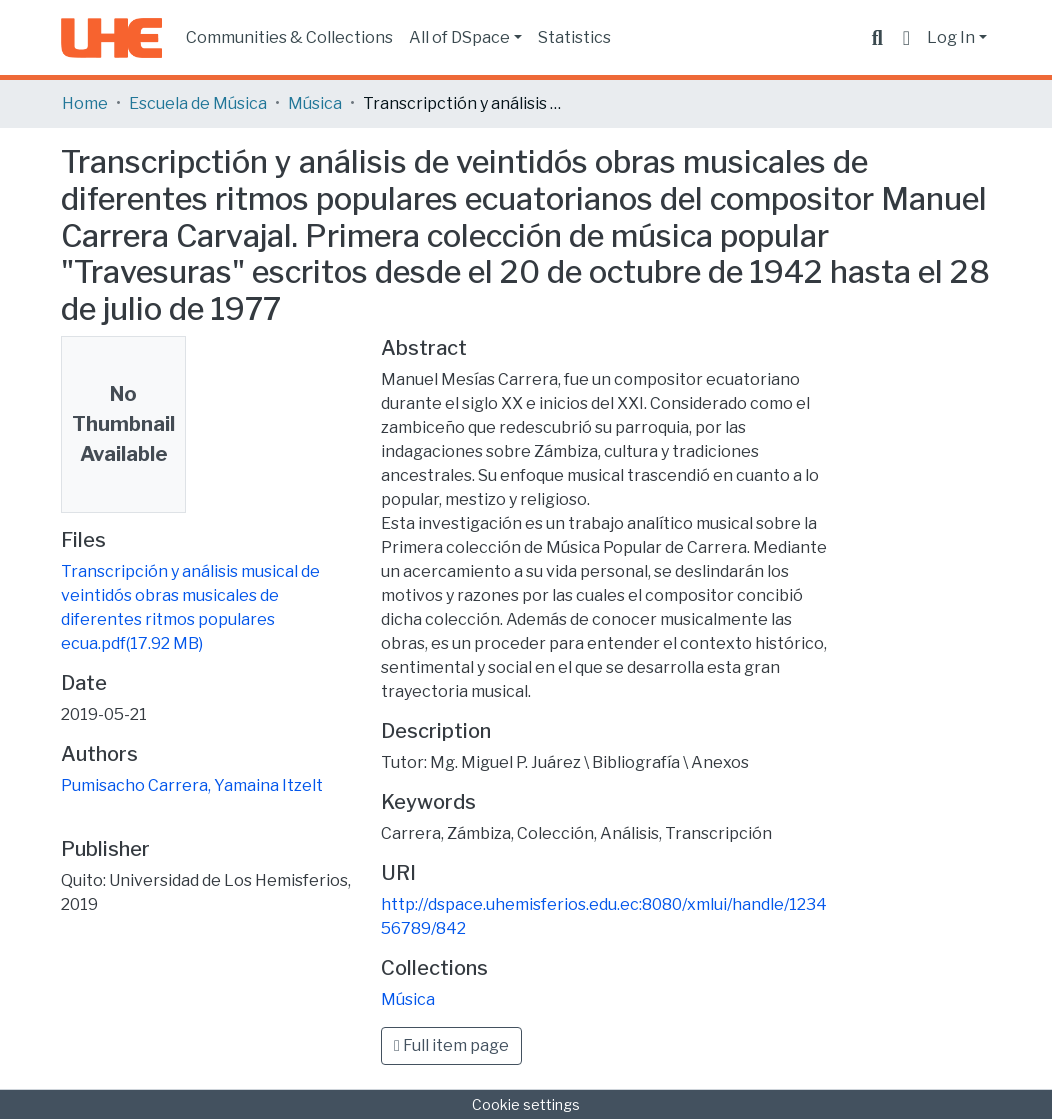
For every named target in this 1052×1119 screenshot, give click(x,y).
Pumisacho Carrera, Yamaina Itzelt (192, 785)
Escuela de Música (198, 103)
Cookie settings (526, 1104)
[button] (906, 38)
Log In (951, 37)
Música (315, 103)
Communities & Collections (289, 37)
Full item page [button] (451, 1045)
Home (85, 103)
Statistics (574, 37)
